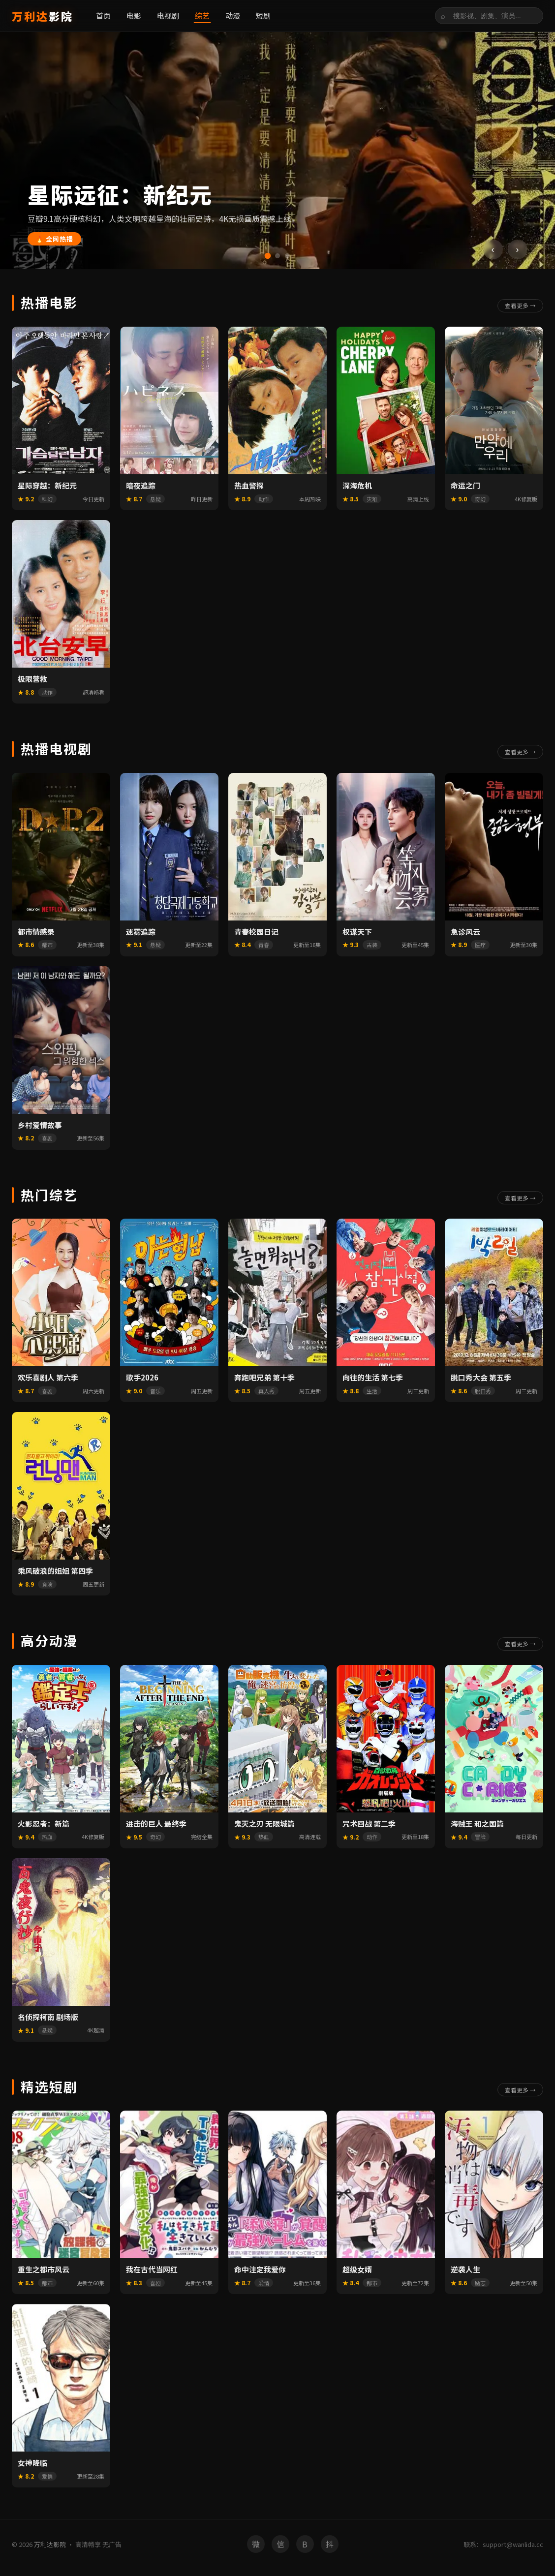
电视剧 (168, 15)
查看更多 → (517, 305)
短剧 (263, 15)
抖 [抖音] (330, 2547)
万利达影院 (50, 2547)
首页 (103, 15)
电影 (133, 15)
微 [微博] (256, 2547)
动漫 (232, 15)
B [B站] (305, 2547)
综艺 (202, 15)
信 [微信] (280, 2547)
